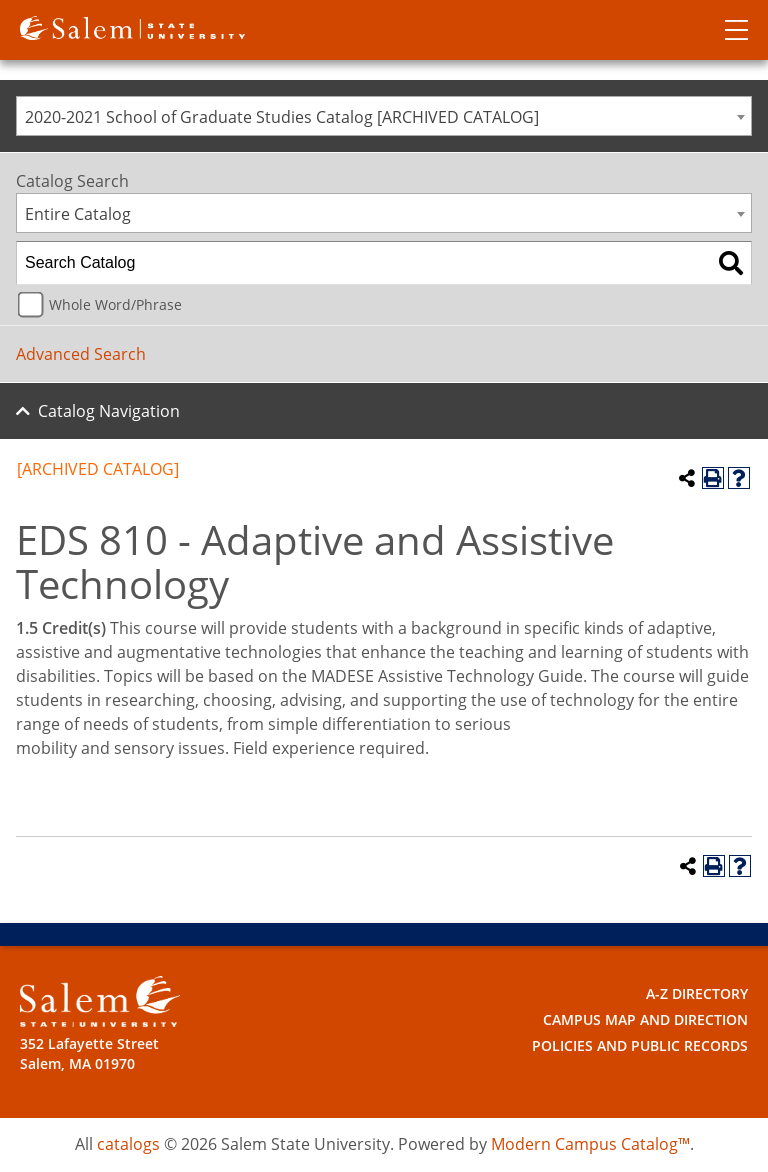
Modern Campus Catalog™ (590, 1144)
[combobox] (384, 116)
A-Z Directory (697, 993)
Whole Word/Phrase (115, 304)
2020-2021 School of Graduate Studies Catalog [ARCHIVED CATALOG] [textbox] (282, 117)
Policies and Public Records (640, 1045)
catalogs (128, 1144)
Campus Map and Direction (645, 1019)
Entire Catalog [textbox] (78, 214)
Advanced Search (81, 354)
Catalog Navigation (109, 411)
